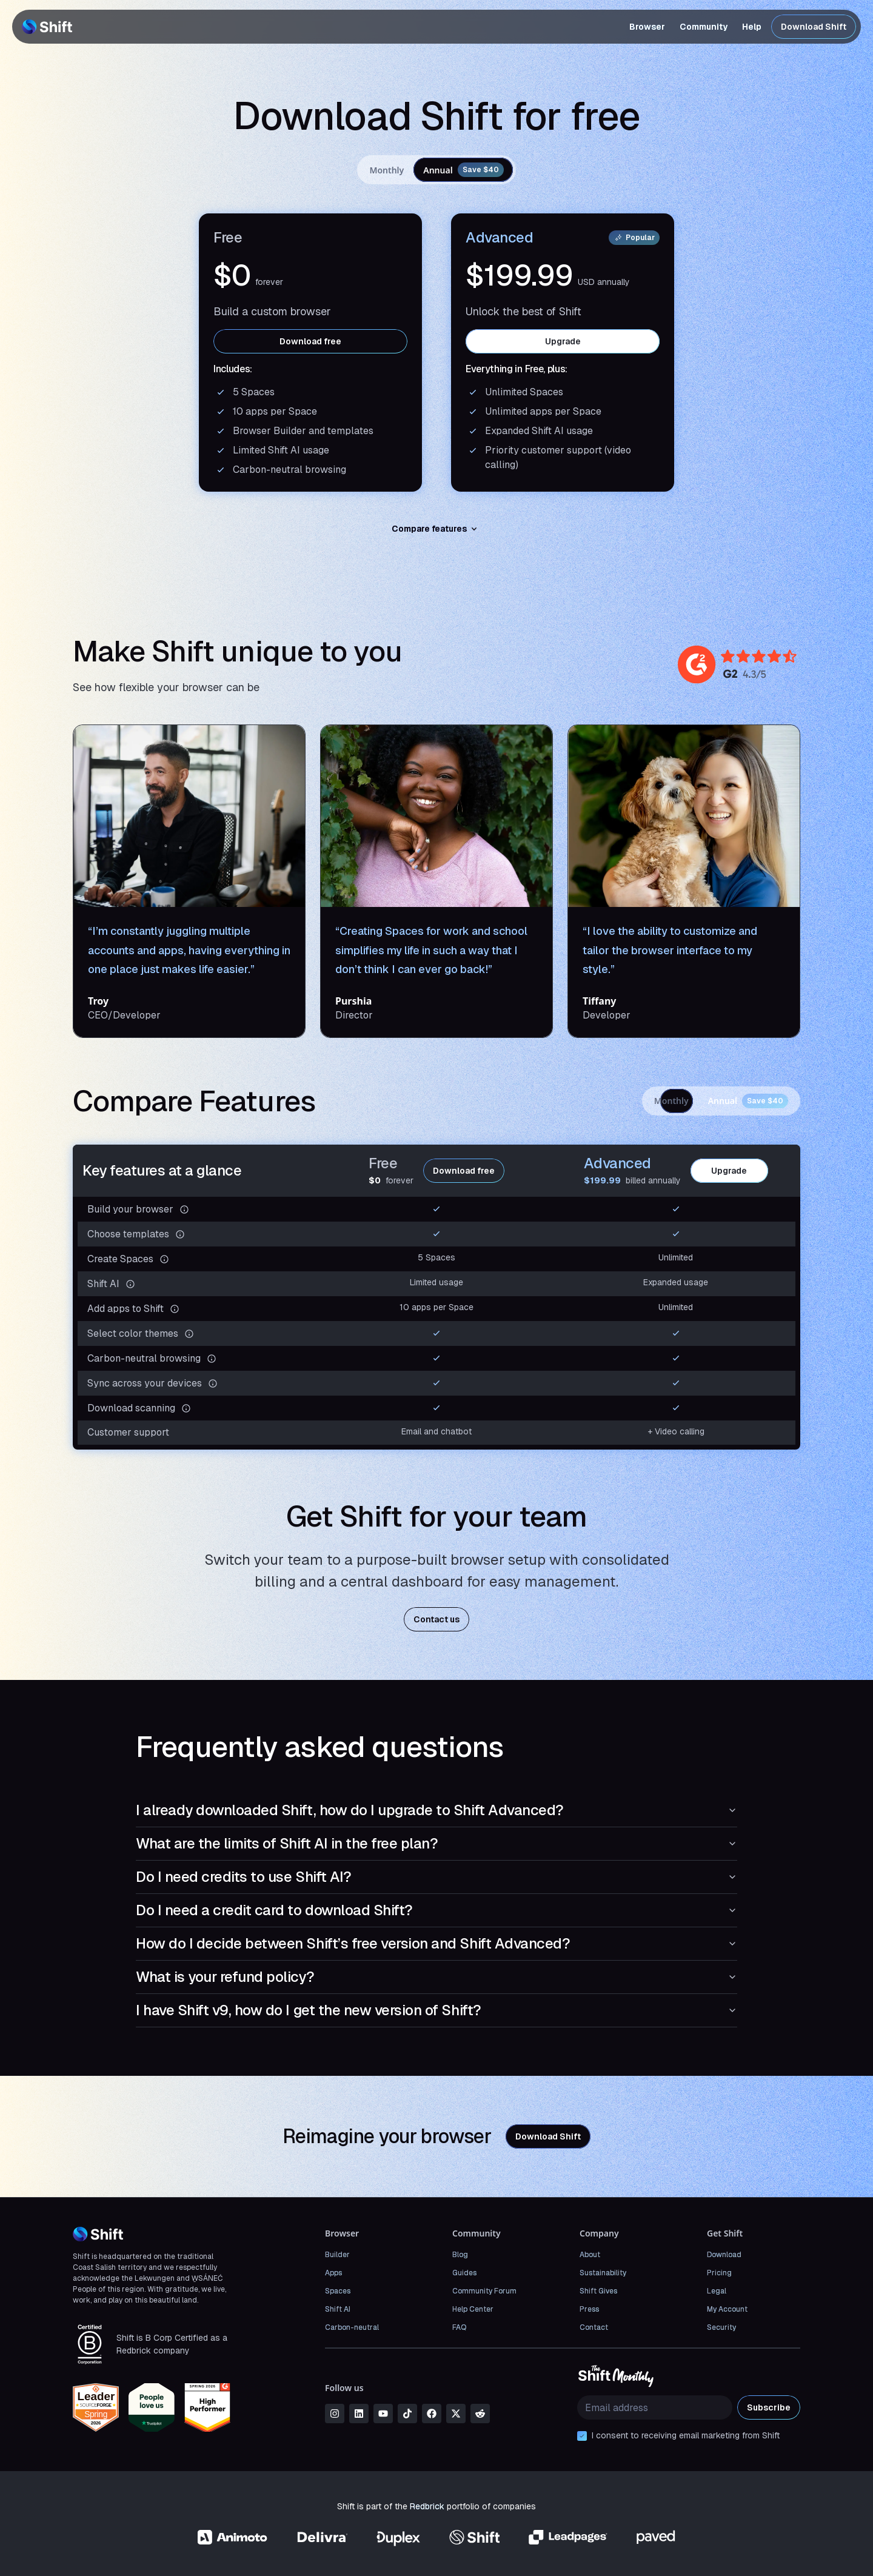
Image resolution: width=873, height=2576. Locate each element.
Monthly (386, 170)
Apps (333, 2273)
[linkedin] (359, 2413)
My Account (727, 2309)
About (590, 2255)
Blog (460, 2255)
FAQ (459, 2327)
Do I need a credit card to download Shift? (436, 1910)
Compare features (436, 528)
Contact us (436, 1619)
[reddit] (480, 2413)
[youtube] (383, 2413)
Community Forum (484, 2291)
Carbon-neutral (352, 2327)
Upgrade (563, 341)
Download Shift (813, 27)
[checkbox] (582, 2436)
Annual (463, 169)
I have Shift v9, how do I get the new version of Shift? (436, 2010)
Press (589, 2309)
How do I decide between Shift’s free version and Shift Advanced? (436, 1943)
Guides (464, 2273)
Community (704, 26)
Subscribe (768, 2407)
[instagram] (334, 2413)
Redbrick (427, 2506)
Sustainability (603, 2273)
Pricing (719, 2273)
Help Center (472, 2309)
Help (751, 26)
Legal (716, 2291)
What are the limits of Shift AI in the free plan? (436, 1843)
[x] (456, 2413)
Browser (647, 26)
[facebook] (431, 2413)
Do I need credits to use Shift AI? (436, 1876)
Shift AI (337, 2309)
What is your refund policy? (436, 1976)
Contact (594, 2327)
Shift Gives (598, 2291)
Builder (337, 2255)
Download (724, 2255)
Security (721, 2327)
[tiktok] (407, 2413)
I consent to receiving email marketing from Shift (686, 2435)
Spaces (337, 2291)
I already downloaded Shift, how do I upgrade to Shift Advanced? (436, 1810)
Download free (310, 341)
